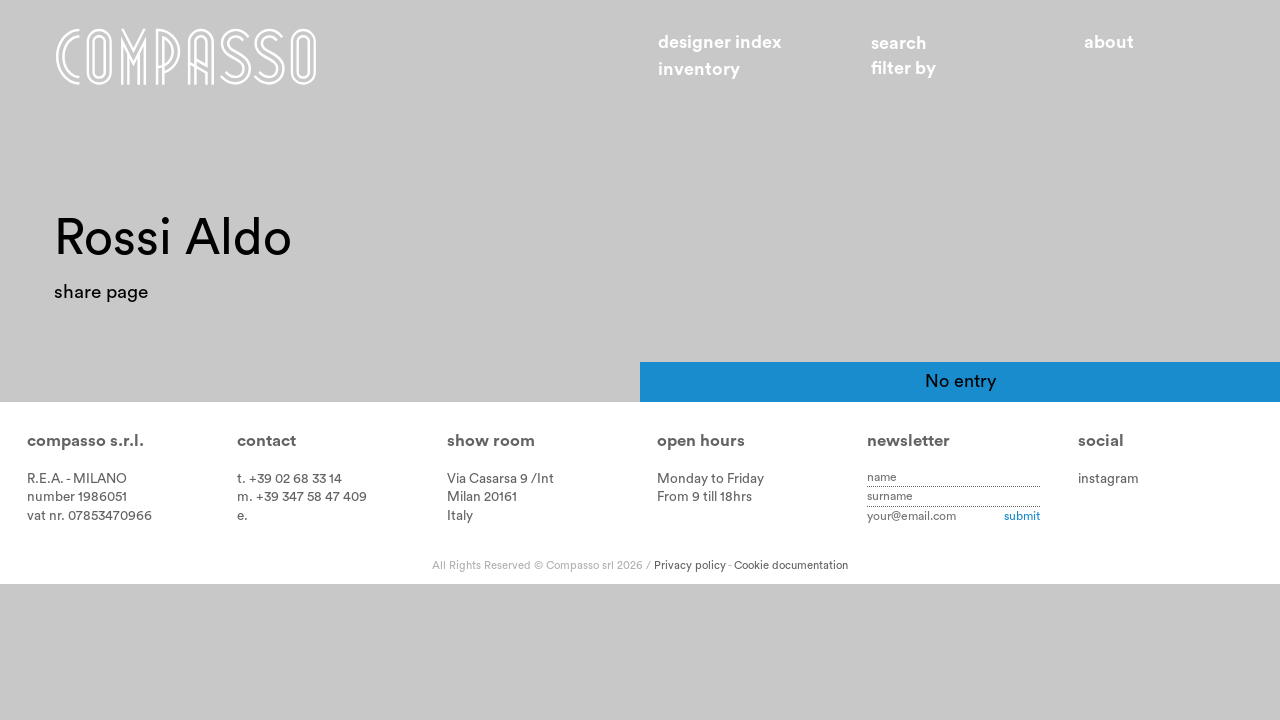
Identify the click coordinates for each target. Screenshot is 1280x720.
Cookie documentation (791, 565)
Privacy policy (690, 565)
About (1109, 42)
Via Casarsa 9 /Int (500, 479)
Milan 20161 (482, 497)
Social (1101, 440)
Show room (491, 440)
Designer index (720, 42)
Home (186, 56)
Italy (460, 516)
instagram (1108, 479)
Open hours (701, 440)
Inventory (699, 69)
